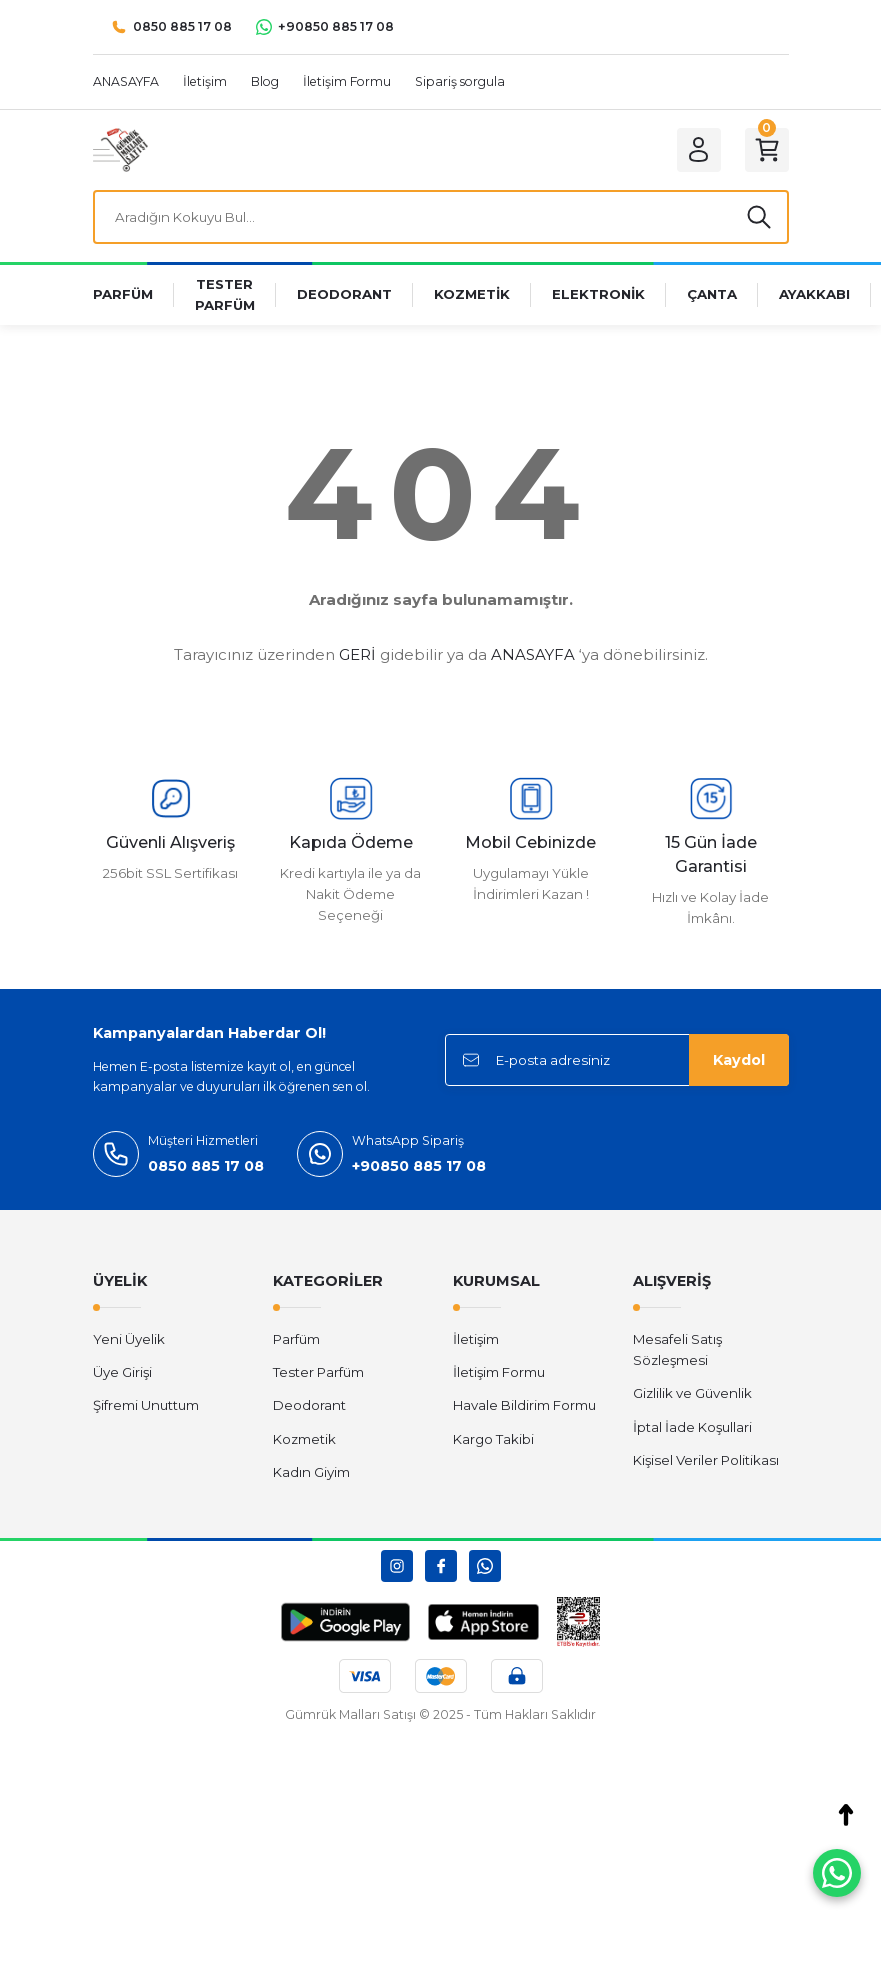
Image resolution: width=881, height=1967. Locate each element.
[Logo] (120, 149)
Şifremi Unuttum (146, 1405)
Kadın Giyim (311, 1472)
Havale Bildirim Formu (524, 1405)
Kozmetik (304, 1439)
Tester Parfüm (318, 1372)
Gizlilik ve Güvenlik (692, 1393)
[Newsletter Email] (617, 1060)
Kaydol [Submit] (739, 1060)
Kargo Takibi (493, 1439)
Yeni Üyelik (129, 1339)
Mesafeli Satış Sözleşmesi (677, 1349)
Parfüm (296, 1339)
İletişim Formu (499, 1372)
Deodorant (309, 1405)
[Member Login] (699, 150)
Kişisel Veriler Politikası (706, 1460)
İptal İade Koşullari (692, 1427)
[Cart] (767, 150)
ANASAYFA (533, 654)
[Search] (441, 217)
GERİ (357, 654)
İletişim (476, 1339)
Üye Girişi (122, 1372)
